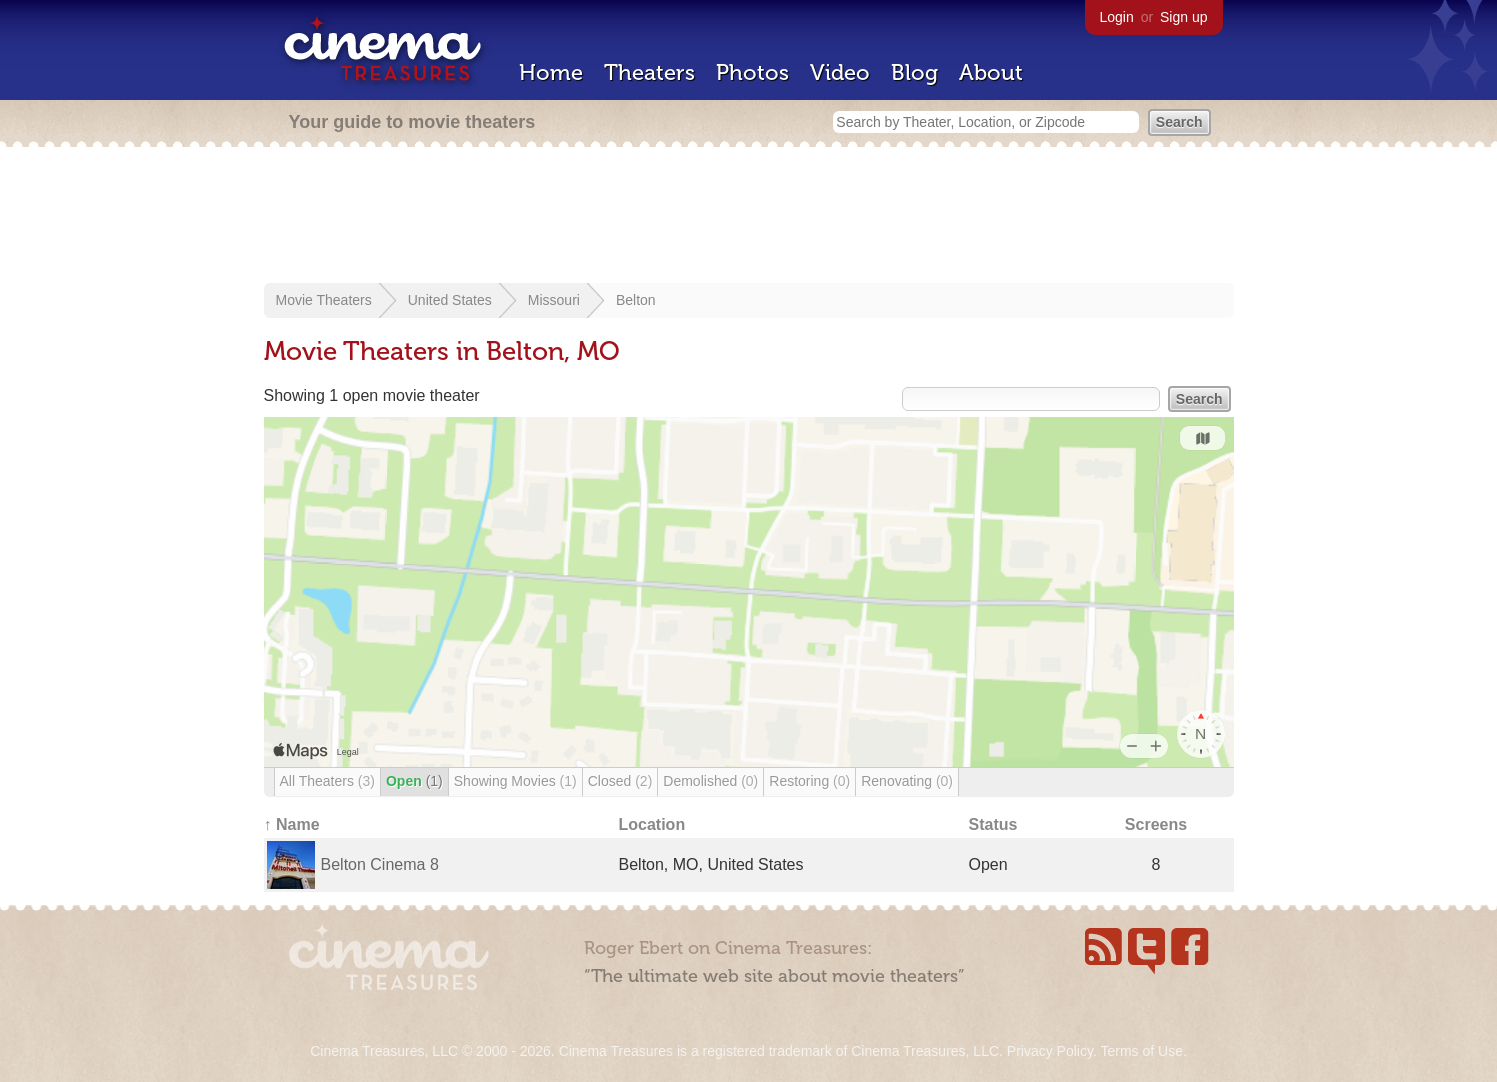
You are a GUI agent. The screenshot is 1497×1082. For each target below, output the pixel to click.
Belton (636, 300)
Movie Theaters (324, 300)
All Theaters (327, 781)
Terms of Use (1141, 1051)
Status (993, 824)
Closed (620, 781)
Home (551, 72)
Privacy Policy (1050, 1051)
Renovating (907, 781)
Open (414, 781)
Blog (914, 72)
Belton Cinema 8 (380, 864)
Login (1117, 17)
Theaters (649, 72)
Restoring (809, 781)
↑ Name (292, 824)
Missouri (554, 300)
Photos (752, 72)
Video (840, 72)
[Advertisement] (749, 217)
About (991, 72)
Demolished (710, 781)
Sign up (1183, 17)
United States (450, 300)
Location (652, 824)
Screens (1156, 824)
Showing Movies (515, 781)
